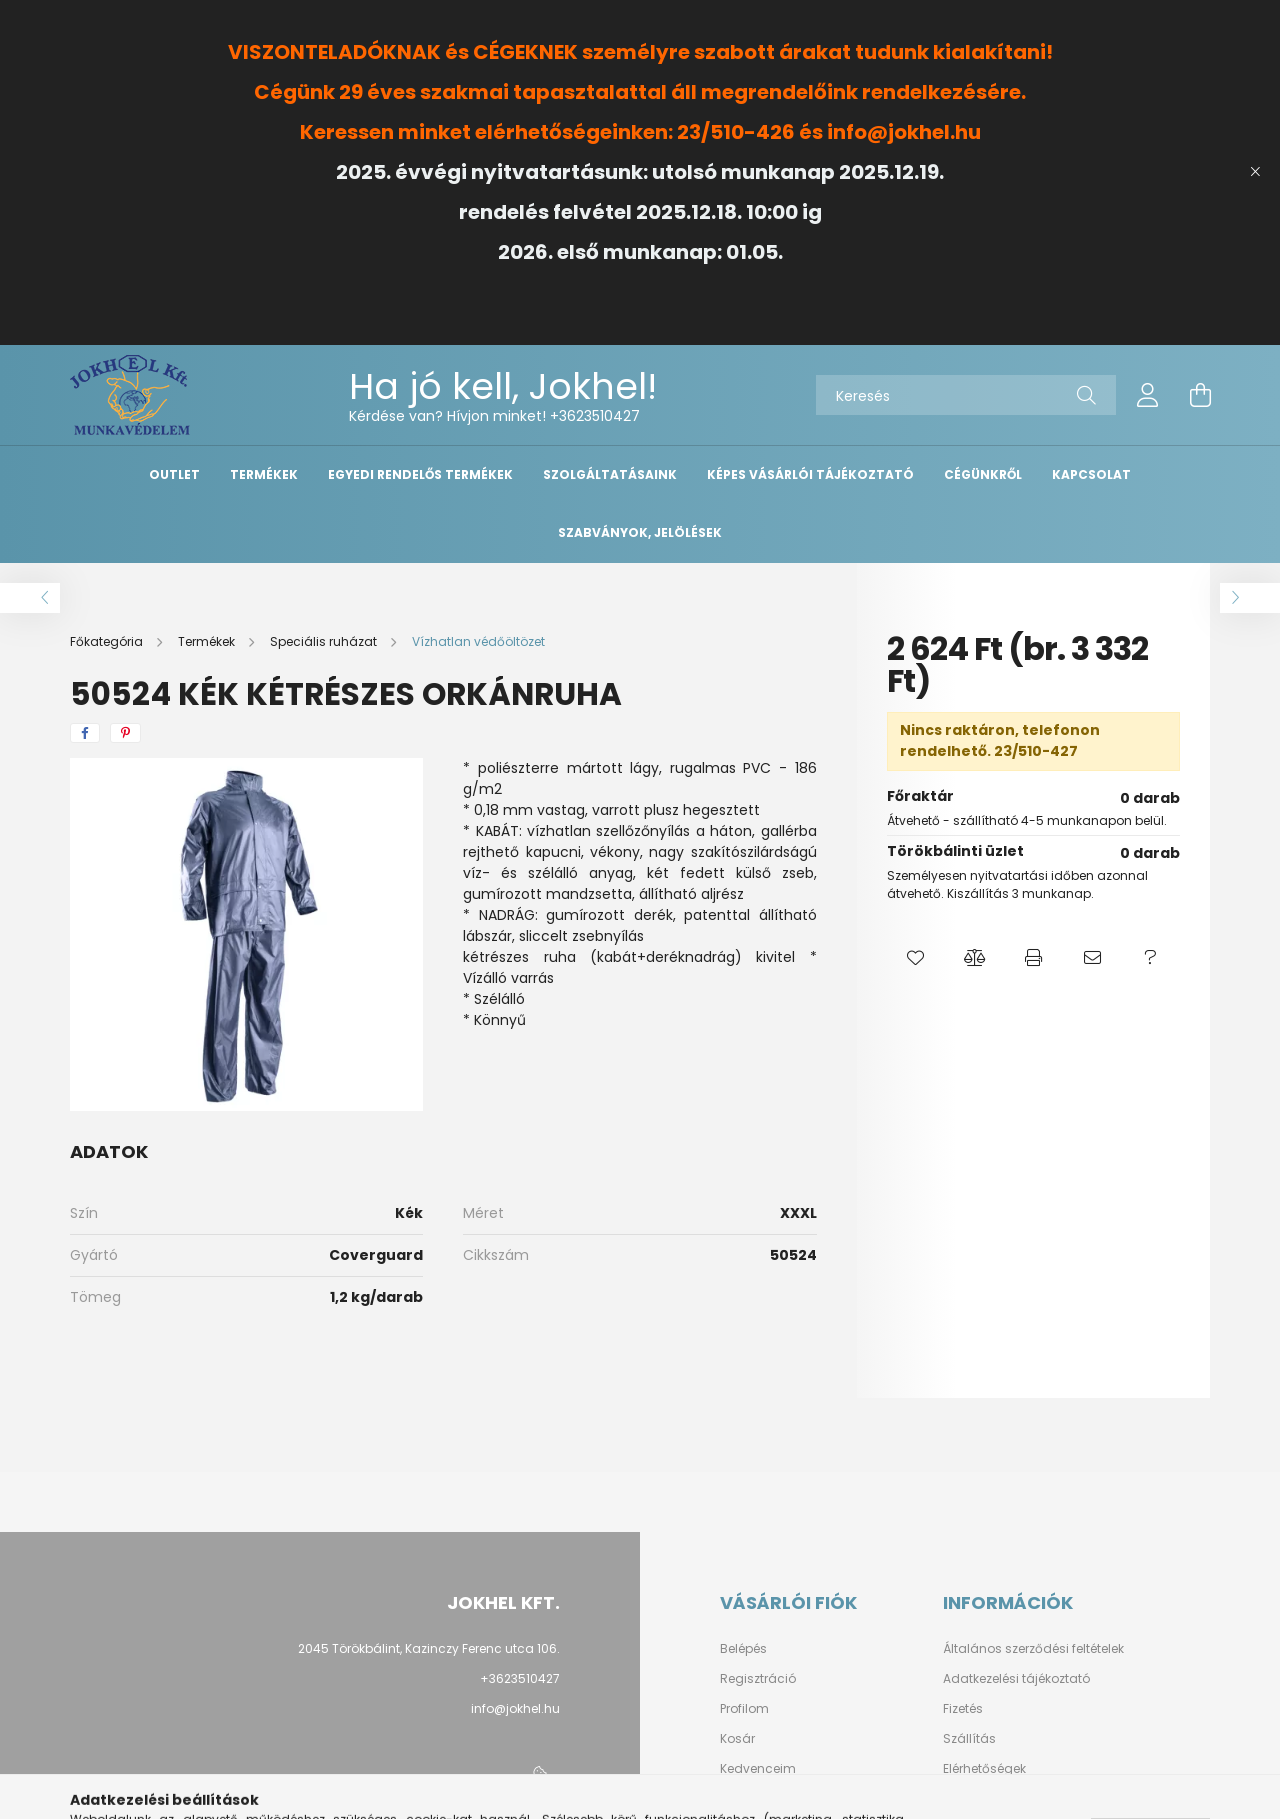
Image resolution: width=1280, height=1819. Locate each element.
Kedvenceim (758, 1769)
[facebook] (85, 733)
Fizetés (963, 1709)
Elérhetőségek (984, 1769)
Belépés (743, 1649)
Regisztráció (758, 1679)
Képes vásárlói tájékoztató (810, 474)
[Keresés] (966, 395)
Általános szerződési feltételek (1033, 1649)
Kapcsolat (1091, 474)
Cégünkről (983, 474)
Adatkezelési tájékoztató (1016, 1679)
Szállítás (969, 1739)
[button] (916, 958)
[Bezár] (1255, 172)
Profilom (744, 1709)
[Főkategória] (108, 641)
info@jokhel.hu (515, 1708)
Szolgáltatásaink (610, 474)
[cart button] (1200, 395)
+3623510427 (595, 416)
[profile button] (1148, 395)
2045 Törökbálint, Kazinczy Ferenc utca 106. (429, 1648)
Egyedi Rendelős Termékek (420, 474)
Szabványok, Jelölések (640, 532)
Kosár (737, 1739)
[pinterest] (125, 733)
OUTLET (174, 474)
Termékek (264, 474)
